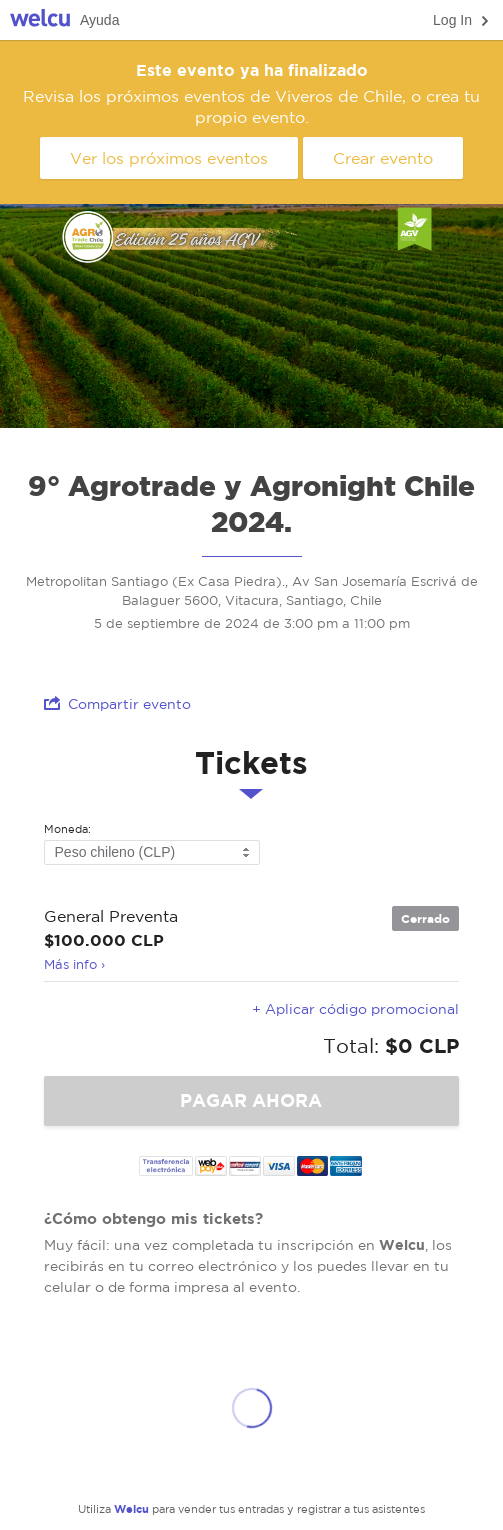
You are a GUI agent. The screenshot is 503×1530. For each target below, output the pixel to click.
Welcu (40, 20)
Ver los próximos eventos (169, 158)
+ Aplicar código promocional (355, 1009)
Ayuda (99, 20)
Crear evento (383, 158)
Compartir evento (117, 703)
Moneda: (67, 829)
